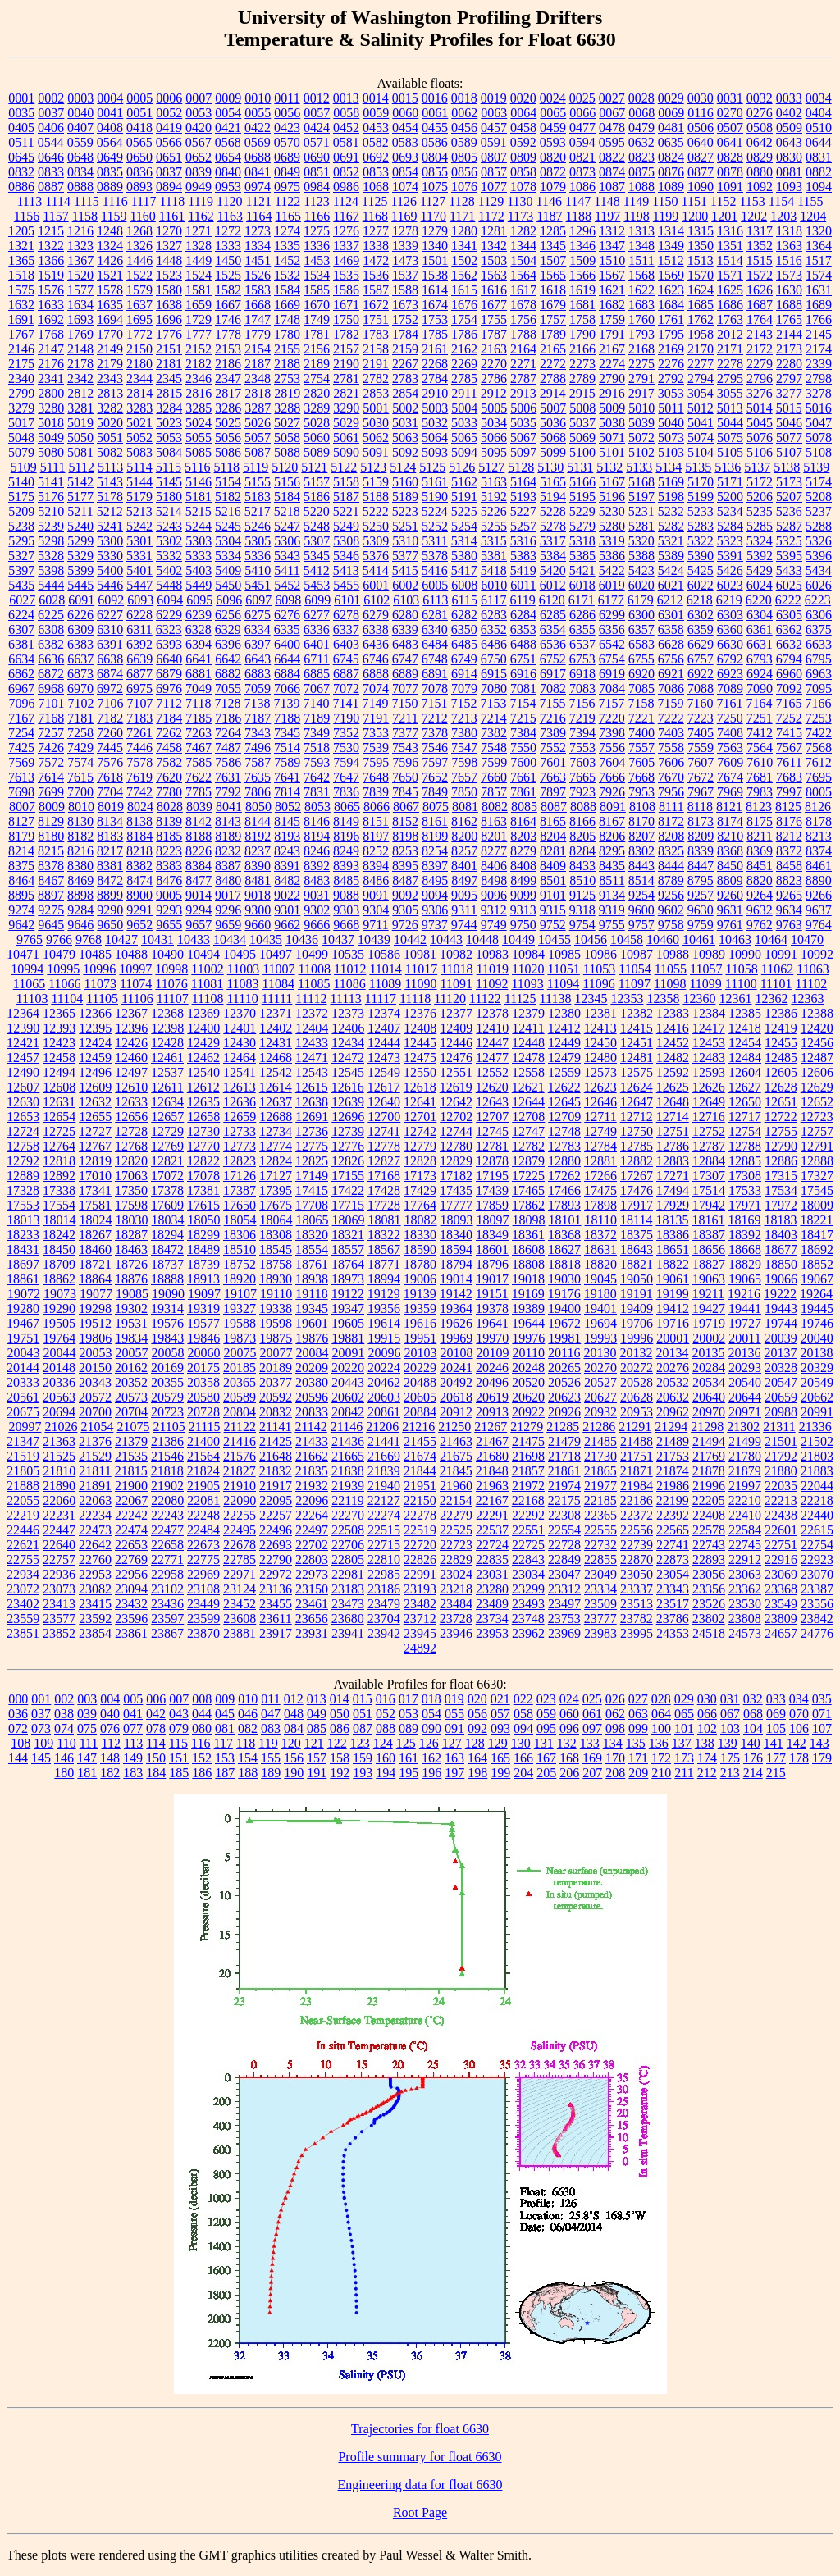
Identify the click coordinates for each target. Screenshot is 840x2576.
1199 (665, 216)
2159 (405, 349)
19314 (167, 1308)
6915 (494, 674)
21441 (384, 1441)
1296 (582, 231)
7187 (257, 718)
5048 (21, 438)
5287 (789, 526)
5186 (317, 497)
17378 (167, 1190)
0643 (789, 142)
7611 (788, 762)
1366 (51, 260)
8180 (51, 836)
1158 (85, 216)
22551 (528, 1530)
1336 (317, 246)
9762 (759, 925)
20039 (781, 1338)
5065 (464, 438)
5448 (169, 585)
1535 (346, 275)
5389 (671, 556)
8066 (376, 807)
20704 (131, 1412)
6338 (376, 629)
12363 (807, 998)
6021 (671, 585)
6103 (406, 600)
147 (87, 1758)
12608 (59, 1087)
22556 (636, 1530)
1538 (435, 275)
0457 (494, 127)
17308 (744, 1176)
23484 (456, 1604)
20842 (347, 1412)
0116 (700, 113)
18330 (420, 1235)
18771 (384, 1264)
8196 (346, 836)
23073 (59, 1589)
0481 (671, 127)
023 (546, 1699)
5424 (671, 570)
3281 (80, 408)
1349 (671, 246)
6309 (80, 629)
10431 (157, 939)
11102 (811, 984)
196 (431, 1773)
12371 (275, 1013)
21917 (275, 1486)
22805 (347, 1559)
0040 (80, 113)
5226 (494, 511)
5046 (789, 423)
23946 (456, 1633)
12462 (203, 1058)
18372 (600, 1235)
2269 (464, 364)
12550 (420, 1072)
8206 (612, 836)
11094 (563, 984)
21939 (347, 1486)
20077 (276, 1353)
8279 (523, 851)
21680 (492, 1456)
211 (683, 1773)
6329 (228, 629)
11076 (171, 984)
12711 (600, 1117)
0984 (317, 187)
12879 (528, 1161)
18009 (817, 1205)
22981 (347, 1574)
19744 (781, 1323)
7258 (80, 733)
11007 (278, 969)
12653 (23, 1117)
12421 (23, 1043)
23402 (23, 1604)
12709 (564, 1117)
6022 (700, 585)
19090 (168, 1294)
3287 (257, 408)
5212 (110, 511)
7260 (110, 733)
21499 (744, 1441)
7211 (405, 718)
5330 (110, 556)
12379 (528, 1013)
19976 (528, 1338)
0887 (51, 187)
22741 (672, 1545)
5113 (110, 467)
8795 (700, 880)
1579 (139, 290)
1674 (435, 305)
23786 (672, 1618)
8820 (759, 880)
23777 (600, 1618)
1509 (582, 260)
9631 (730, 910)
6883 (257, 674)
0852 (346, 172)
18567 (384, 1249)
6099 (317, 600)
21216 (418, 1427)
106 (799, 1728)
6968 (51, 688)
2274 (612, 364)
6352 (494, 629)
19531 (131, 1323)
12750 (636, 1131)
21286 (598, 1427)
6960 (789, 674)
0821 (582, 157)
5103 (671, 452)
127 (452, 1743)
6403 (346, 644)
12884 (708, 1161)
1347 (612, 246)
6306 (819, 615)
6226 (80, 615)
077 (133, 1728)
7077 (405, 688)
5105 (730, 452)
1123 (316, 201)
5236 (789, 511)
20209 (311, 1368)
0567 (198, 142)
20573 (131, 1397)
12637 (275, 1102)
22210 (744, 1500)
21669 (384, 1456)
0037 (51, 113)
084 (294, 1728)
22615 (817, 1530)
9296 (228, 910)
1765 (789, 319)
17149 (311, 1176)
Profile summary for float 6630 (419, 2457)
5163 (494, 482)
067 (730, 1714)
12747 (528, 1131)
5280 (612, 526)
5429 (759, 570)
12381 (600, 1013)
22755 (23, 1559)
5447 (139, 585)
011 (270, 1699)
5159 (376, 482)
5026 (257, 423)
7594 (346, 762)
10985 (564, 954)
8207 (641, 836)
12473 (384, 1058)
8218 (139, 851)
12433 (311, 1043)
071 (822, 1714)
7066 (287, 688)
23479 (384, 1604)
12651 (781, 1102)
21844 (420, 1471)
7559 (700, 748)
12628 (781, 1087)
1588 (405, 290)
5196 (612, 497)
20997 (24, 1427)
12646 (600, 1102)
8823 (789, 880)
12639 (347, 1102)
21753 (672, 1456)
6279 (376, 615)
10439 (374, 939)
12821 (167, 1161)
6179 (641, 600)
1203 (783, 216)
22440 (817, 1515)
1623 (671, 290)
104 (753, 1728)
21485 (600, 1441)
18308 (275, 1235)
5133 (639, 467)
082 (248, 1728)
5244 (198, 526)
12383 (672, 1013)
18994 (384, 1279)
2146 (21, 349)
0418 (139, 127)
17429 (420, 1190)
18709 (59, 1264)
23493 (528, 1604)
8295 (612, 851)
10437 (338, 939)
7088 (700, 688)
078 (156, 1728)
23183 (347, 1589)
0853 (376, 172)
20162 (131, 1368)
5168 (641, 482)
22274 (384, 1515)
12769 (167, 1146)
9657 (198, 925)
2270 (494, 364)
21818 (167, 1471)
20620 (528, 1397)
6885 (317, 674)
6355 (582, 629)
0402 (789, 113)
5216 (228, 511)
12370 (239, 1013)
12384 (708, 1013)
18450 (59, 1249)
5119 (255, 467)
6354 (553, 629)
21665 (347, 1456)
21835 (311, 1471)
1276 (346, 231)
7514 (287, 748)
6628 (671, 644)
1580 (169, 290)
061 (592, 1714)
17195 (492, 1176)
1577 (80, 290)
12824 (275, 1161)
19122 (347, 1294)
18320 (311, 1235)
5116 (197, 467)
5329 (80, 556)
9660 (257, 925)
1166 (317, 216)
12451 (636, 1043)
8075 (435, 807)
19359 (420, 1308)
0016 (435, 98)
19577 (203, 1323)
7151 (434, 703)
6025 (789, 585)
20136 (744, 1353)
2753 (287, 378)
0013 (346, 98)
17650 (239, 1205)
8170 (641, 821)
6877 (139, 674)
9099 (523, 895)
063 (638, 1714)
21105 (169, 1427)
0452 (346, 127)
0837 (169, 172)
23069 (781, 1574)
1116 (115, 201)
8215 (51, 851)
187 (225, 1773)
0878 (730, 172)
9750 (523, 925)
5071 (612, 438)
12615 (311, 1087)
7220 (612, 718)
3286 (228, 408)
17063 (131, 1176)
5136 (727, 467)
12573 (600, 1072)
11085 (314, 984)
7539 (376, 748)
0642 (759, 142)
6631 (759, 644)
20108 (457, 1353)
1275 (317, 231)
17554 (59, 1205)
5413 (346, 570)
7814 (287, 792)
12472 (347, 1058)
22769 (131, 1559)
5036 (553, 423)
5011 (670, 408)
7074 (376, 688)
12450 (600, 1043)
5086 (228, 452)
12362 (771, 998)
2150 (139, 349)
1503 (494, 260)
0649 (110, 157)
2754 (317, 378)
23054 (672, 1574)
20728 (203, 1412)
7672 (700, 777)
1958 (700, 334)
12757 (817, 1131)
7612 (819, 762)
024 (569, 1699)
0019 (494, 98)
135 (636, 1743)
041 (133, 1714)
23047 (564, 1574)
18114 (636, 1220)
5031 (405, 423)
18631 (600, 1249)
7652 (435, 777)
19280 (23, 1308)
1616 (494, 290)
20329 (817, 1368)
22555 (600, 1530)
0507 (730, 127)
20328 (781, 1368)
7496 (257, 748)
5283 (700, 526)
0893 (139, 187)
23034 (528, 1574)
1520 (80, 275)
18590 (420, 1249)
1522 (139, 275)
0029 (671, 98)
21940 (384, 1486)
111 (89, 1743)
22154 (456, 1500)
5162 (464, 482)
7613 (21, 777)
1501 (435, 260)
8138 (139, 821)
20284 (708, 1368)
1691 (21, 319)
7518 (317, 748)
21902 (167, 1486)
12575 (636, 1072)
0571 (317, 142)
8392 (317, 866)
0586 (435, 142)
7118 (198, 703)
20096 (384, 1353)
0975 (287, 187)
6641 (198, 659)
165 (500, 1758)
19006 (420, 1279)
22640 (59, 1545)
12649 (708, 1102)
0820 (553, 157)
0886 (21, 187)
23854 (95, 1633)
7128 (227, 703)
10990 (744, 954)
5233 (700, 511)
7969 (730, 792)
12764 (59, 1146)
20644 (744, 1397)
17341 (95, 1190)
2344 (139, 378)
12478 (528, 1058)
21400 (203, 1441)
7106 (111, 703)
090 (431, 1728)
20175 (203, 1368)
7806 (257, 792)
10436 (301, 939)
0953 (228, 187)
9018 (257, 895)
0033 (789, 98)
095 (546, 1728)
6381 (21, 644)
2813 (110, 393)
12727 (95, 1131)
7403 (671, 733)
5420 (553, 570)
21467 (492, 1441)
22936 (59, 1574)
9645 (51, 925)
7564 (759, 748)
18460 (95, 1249)
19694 (600, 1323)
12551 (456, 1072)
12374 (384, 1013)
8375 (21, 866)
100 (661, 1728)
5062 (376, 438)
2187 (257, 364)
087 (362, 1728)
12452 (672, 1043)
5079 (21, 452)
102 (707, 1728)
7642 (317, 777)
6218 (700, 600)
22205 (708, 1500)
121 (314, 1743)
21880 (781, 1471)
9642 (21, 925)
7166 (818, 703)
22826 (420, 1559)
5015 (789, 408)
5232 (671, 511)
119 (267, 1743)
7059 (257, 688)
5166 (582, 482)
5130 (550, 467)
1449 (198, 260)
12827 (384, 1161)
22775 (203, 1559)
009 (225, 1699)
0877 (700, 172)
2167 (612, 349)
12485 (781, 1058)
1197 (607, 216)
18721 (95, 1264)
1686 (730, 305)
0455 (435, 127)
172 (661, 1758)
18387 (708, 1235)
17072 (167, 1176)
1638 (169, 305)
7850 (464, 792)
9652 (139, 925)
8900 (139, 895)
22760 (95, 1559)
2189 (317, 364)
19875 (275, 1338)
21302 (743, 1427)
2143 (759, 334)
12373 (347, 1013)
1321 (21, 246)
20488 (420, 1382)
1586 (346, 290)
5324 (759, 541)
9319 (612, 910)
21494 (708, 1441)
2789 (582, 378)
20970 (708, 1412)
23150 (311, 1589)
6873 (80, 674)
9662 (287, 925)
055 (454, 1714)
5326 (819, 541)
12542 (275, 1072)
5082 (110, 452)
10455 (554, 939)
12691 (311, 1117)
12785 (636, 1146)
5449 (198, 585)
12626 (708, 1087)
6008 (464, 585)
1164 (259, 216)
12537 (167, 1072)
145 (41, 1758)
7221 (641, 718)
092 (477, 1728)
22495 (239, 1530)
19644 (528, 1323)
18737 (167, 1264)
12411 (528, 1028)
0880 (759, 172)
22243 (167, 1515)
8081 (465, 807)
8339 (700, 851)
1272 (228, 231)
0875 (641, 172)
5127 (491, 467)
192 (339, 1773)
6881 (198, 674)
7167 (21, 718)
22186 (636, 1500)
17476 (636, 1190)
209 (638, 1773)
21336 (815, 1427)
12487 (817, 1058)
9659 (228, 925)
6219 (729, 600)
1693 (80, 319)
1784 (405, 334)
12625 (672, 1087)
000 (18, 1699)
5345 (317, 556)
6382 (51, 644)
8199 (435, 836)
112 (110, 1743)
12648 (672, 1102)
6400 (287, 644)
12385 (744, 1013)
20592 (275, 1397)
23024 (456, 1574)
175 (730, 1758)
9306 (435, 910)
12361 (735, 998)
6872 (51, 674)
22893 (708, 1559)
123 (360, 1743)
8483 (317, 880)
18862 (59, 1279)
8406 (494, 866)
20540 (744, 1382)
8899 (110, 895)
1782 (346, 334)
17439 (492, 1190)
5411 (286, 570)
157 (316, 1758)
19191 (636, 1294)
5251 (405, 526)
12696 (347, 1117)
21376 (95, 1441)
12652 (817, 1102)
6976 (169, 688)
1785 (435, 334)
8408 (523, 866)
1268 (139, 231)
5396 (819, 556)
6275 (257, 615)
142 (796, 1743)
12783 (564, 1146)
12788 (744, 1146)
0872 (553, 172)
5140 (21, 482)
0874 (612, 172)
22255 (239, 1515)
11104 (67, 998)
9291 (139, 910)
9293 (169, 910)
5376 (376, 556)
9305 (405, 910)
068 (753, 1714)
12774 (275, 1146)
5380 (464, 556)
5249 (346, 526)
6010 (494, 585)
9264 (759, 895)
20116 (564, 1353)
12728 (131, 1131)
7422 (819, 733)
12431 (275, 1043)
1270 (169, 231)
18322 (384, 1235)
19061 (672, 1279)
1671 (346, 305)
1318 (789, 231)
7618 (110, 777)
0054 (228, 113)
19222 (780, 1294)
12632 (95, 1102)
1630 (789, 290)
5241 (110, 526)
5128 (521, 467)
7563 (730, 748)
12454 (744, 1043)
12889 (23, 1176)
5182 (228, 497)
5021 (139, 423)
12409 (456, 1028)
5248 (317, 526)
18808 (528, 1264)
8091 (613, 807)
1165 (287, 216)
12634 (167, 1102)
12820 (131, 1161)
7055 (228, 688)
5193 (523, 497)
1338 (376, 246)
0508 (759, 127)
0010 (257, 98)
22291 (492, 1515)
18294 (167, 1235)
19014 (456, 1279)
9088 (346, 895)
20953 (636, 1412)
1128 (461, 201)
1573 (789, 275)
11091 (456, 984)
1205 (21, 231)
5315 (494, 541)
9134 (612, 895)
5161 (435, 482)
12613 (239, 1087)
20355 (167, 1382)
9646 (80, 925)
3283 (139, 408)
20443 (347, 1382)
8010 (81, 807)
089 (408, 1728)
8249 (346, 851)
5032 (435, 423)
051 (362, 1714)
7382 (494, 733)
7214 (494, 718)
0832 (21, 172)
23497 (564, 1604)
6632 (789, 644)
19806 (95, 1338)
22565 (672, 1530)
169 (592, 1758)
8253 (405, 851)
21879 (744, 1471)
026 (615, 1699)
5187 (346, 497)
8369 (759, 851)
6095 (199, 600)
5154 (228, 482)
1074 (405, 187)
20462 (384, 1382)
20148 (59, 1368)
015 (362, 1699)
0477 (582, 127)
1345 (553, 246)
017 (408, 1699)
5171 (730, 482)
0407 (80, 127)
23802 (708, 1618)
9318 (582, 910)
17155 (347, 1176)
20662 (817, 1397)
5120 (285, 467)
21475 (528, 1441)
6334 (257, 629)
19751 (23, 1338)
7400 (641, 733)
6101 (347, 600)
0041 (110, 113)
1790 (582, 334)
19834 (131, 1338)
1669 (287, 305)
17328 (23, 1190)
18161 (708, 1220)
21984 (636, 1486)
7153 (493, 703)
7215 (523, 718)
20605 (420, 1397)
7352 (346, 733)
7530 (346, 748)
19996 (636, 1338)
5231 (641, 511)
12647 (636, 1102)
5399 (80, 570)
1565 (553, 275)
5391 (730, 556)
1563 (494, 275)
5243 (169, 526)
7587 (257, 762)
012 (294, 1699)
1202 (754, 216)
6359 (700, 629)
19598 (275, 1323)
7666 (612, 777)
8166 (582, 821)
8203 (523, 836)
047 (271, 1714)
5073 (671, 438)
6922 (700, 674)
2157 (346, 349)
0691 (346, 157)
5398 (51, 570)
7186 (228, 718)
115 (178, 1743)
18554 (311, 1249)
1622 (641, 290)
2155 (287, 349)
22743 (708, 1545)
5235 (759, 511)
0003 (80, 98)
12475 (420, 1058)
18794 (456, 1264)
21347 (23, 1441)
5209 (21, 511)
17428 (384, 1190)
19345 (311, 1308)
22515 (384, 1530)
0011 (286, 98)
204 (523, 1773)
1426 (110, 260)
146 (64, 1758)
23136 (275, 1589)
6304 (759, 615)
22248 (203, 1515)
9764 (819, 925)
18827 (708, 1264)
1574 (819, 275)
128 (475, 1743)
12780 (456, 1146)
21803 (817, 1456)
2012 (730, 334)
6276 (287, 615)
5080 (51, 452)
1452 (287, 260)
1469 (346, 260)
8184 (139, 836)
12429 (203, 1043)
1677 (494, 305)
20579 (167, 1397)
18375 (636, 1235)
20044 (59, 1353)
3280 (51, 408)
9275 (51, 910)
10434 (229, 939)
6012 (553, 585)
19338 (275, 1308)
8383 (169, 866)
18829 (744, 1264)
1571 (730, 275)
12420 (817, 1028)
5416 (435, 570)
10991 (781, 954)
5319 (612, 541)
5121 (314, 467)
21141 (275, 1427)
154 (248, 1758)
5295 (21, 541)
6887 (346, 674)
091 (454, 1728)
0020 (523, 98)
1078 (523, 187)
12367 (131, 1013)
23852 (59, 1633)
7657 (464, 777)
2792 (671, 378)
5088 (287, 452)
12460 (131, 1058)
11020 (528, 969)
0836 (139, 172)
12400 (203, 1028)
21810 (59, 1471)
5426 (730, 570)
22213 (781, 1500)
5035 (523, 423)
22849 (564, 1559)
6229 (169, 615)
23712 (420, 1618)
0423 (287, 127)
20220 (347, 1368)
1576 (51, 290)
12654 (59, 1117)
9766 (59, 939)
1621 (612, 290)
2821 (346, 393)
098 (615, 1728)
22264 (311, 1515)
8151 (376, 821)
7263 (198, 733)
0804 (435, 157)
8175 (759, 821)
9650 (110, 925)
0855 (435, 172)
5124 (403, 467)
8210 (730, 836)
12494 (59, 1072)
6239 (198, 615)
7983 (759, 792)
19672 (564, 1323)
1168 (375, 216)
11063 (813, 969)
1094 (819, 187)
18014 (59, 1220)
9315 (553, 910)
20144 (23, 1368)
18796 (492, 1264)
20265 (564, 1368)
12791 (817, 1146)
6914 (464, 674)
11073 (100, 984)
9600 (641, 910)
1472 (376, 260)
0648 (80, 157)
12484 (744, 1058)
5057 (257, 438)
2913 (523, 393)
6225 (51, 615)
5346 (346, 556)
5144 (139, 482)
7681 (759, 777)
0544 (51, 142)
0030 (700, 98)
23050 (636, 1574)
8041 (229, 807)
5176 (51, 497)
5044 (730, 423)
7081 (523, 688)
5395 (789, 556)
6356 (612, 629)
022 (523, 1699)
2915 (582, 393)
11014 (385, 969)
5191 (464, 497)
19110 (276, 1294)
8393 (346, 866)
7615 (80, 777)
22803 (311, 1559)
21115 (205, 1427)
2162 (464, 349)
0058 (346, 113)
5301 (139, 541)
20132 (635, 1353)
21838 (347, 1471)
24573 (744, 1633)
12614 (275, 1087)
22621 (23, 1545)
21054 (96, 1427)
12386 (781, 1013)
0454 (405, 127)
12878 (492, 1161)
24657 (781, 1633)
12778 (384, 1146)
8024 (140, 807)
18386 (672, 1235)
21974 (564, 1486)
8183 (110, 836)
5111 (53, 467)
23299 (528, 1589)
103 (730, 1728)
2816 (198, 393)
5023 (169, 423)
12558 (528, 1072)
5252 (435, 526)
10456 (590, 939)
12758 (23, 1146)
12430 (239, 1043)
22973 (311, 1574)
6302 (700, 615)
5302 (169, 541)
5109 (24, 467)
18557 (347, 1249)
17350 (131, 1190)
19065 (744, 1279)
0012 (317, 98)
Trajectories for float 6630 (420, 2429)
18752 (239, 1264)
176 (753, 1758)
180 (64, 1773)
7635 (257, 777)
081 (225, 1728)
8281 (553, 851)
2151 (169, 349)
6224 (21, 615)
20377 (275, 1382)
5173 (789, 482)
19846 (203, 1338)
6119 (522, 600)
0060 (405, 113)
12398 (167, 1028)
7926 (612, 792)
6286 (582, 615)
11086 (349, 984)
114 (155, 1743)
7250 (730, 718)
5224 (435, 511)
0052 (169, 113)
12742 (420, 1131)
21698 (528, 1456)
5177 (80, 497)
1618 (553, 290)
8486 (376, 880)
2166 (582, 349)
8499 (523, 880)
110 (66, 1743)
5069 (582, 438)
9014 (198, 895)
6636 (51, 659)
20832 (275, 1412)
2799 (21, 393)
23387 (817, 1589)
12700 (384, 1117)
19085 (132, 1294)
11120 (450, 998)
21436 (347, 1441)
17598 (131, 1205)
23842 (817, 1618)
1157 (55, 216)
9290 (110, 910)
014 (339, 1699)
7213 (464, 718)
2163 (494, 349)
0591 (494, 142)
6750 (494, 659)
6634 (21, 659)
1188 (578, 216)
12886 (781, 1161)
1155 (810, 201)
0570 (287, 142)
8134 (110, 821)
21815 (131, 1471)
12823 (239, 1161)
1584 (287, 290)
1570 (700, 275)
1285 (553, 231)
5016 (819, 408)
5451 (257, 585)
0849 (287, 172)
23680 (347, 1618)
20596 (311, 1397)
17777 (456, 1205)
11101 (776, 984)
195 (408, 1773)
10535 (347, 954)
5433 (789, 570)
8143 (228, 821)
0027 (612, 98)
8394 (376, 866)
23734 (492, 1618)
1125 (374, 201)
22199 (672, 1500)
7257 (51, 733)
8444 (671, 866)
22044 (817, 1486)
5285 (759, 526)
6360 (730, 629)
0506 (700, 127)
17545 (817, 1190)
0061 (435, 113)
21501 (781, 1441)
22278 (420, 1515)
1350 (700, 246)
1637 (139, 305)
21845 (456, 1471)
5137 (757, 467)
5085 (198, 452)
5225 (464, 511)
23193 (420, 1589)
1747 (257, 319)
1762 (700, 319)
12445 (420, 1043)
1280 (464, 231)
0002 (51, 98)
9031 (317, 895)
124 (383, 1743)
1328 (198, 246)
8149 (346, 821)
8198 (405, 836)
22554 (564, 1530)
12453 (708, 1043)
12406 (347, 1028)
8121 (729, 807)
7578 (139, 762)
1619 (582, 290)
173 (684, 1758)
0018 (464, 98)
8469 (80, 880)
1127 (432, 201)
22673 (203, 1545)
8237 (257, 851)
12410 (492, 1028)
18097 (493, 1220)
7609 (730, 762)
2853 (376, 393)
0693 (405, 157)
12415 (636, 1028)
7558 (671, 748)
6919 (612, 674)
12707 (492, 1117)
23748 (528, 1618)
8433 (582, 866)
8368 (730, 851)
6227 (110, 615)
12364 (23, 1013)
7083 (582, 688)
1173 (520, 216)
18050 (204, 1220)
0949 (198, 187)
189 (271, 1773)
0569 (257, 142)
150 (156, 1758)
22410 (744, 1515)
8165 (553, 821)
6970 (80, 688)
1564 (523, 275)
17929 (672, 1205)
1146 (549, 201)
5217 (257, 511)
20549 (817, 1382)
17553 (23, 1205)
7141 (345, 703)
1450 (228, 260)
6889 (405, 674)
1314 (671, 231)
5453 (317, 585)
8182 (80, 836)
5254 (464, 526)
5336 (257, 556)
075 (87, 1728)
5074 (700, 438)
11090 (420, 984)
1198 (636, 216)
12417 (708, 1028)
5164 (523, 482)
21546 (167, 1456)
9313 (523, 910)
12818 (59, 1161)
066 (707, 1714)
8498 (494, 880)
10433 (193, 939)
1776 (169, 334)
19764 (59, 1338)
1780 (287, 334)
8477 (198, 880)
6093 (140, 600)
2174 (819, 349)
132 (567, 1743)
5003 (435, 408)
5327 (21, 556)
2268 (435, 364)
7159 (670, 703)
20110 (529, 1353)
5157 (317, 482)
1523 (169, 275)
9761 (730, 925)
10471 (23, 954)
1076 (464, 187)
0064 (523, 113)
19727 (744, 1323)
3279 (21, 408)
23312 (564, 1589)
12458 (59, 1058)
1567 (612, 275)
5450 (228, 585)
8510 (582, 880)
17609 (167, 1205)
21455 (420, 1441)
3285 (198, 408)
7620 (169, 777)
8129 (51, 821)
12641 (420, 1102)
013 (316, 1699)
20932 (600, 1412)
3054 (700, 393)
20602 (347, 1397)
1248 (110, 231)
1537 (405, 275)
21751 (636, 1456)
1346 (582, 246)
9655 (169, 925)
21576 (239, 1456)
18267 (95, 1235)
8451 (759, 866)
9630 (700, 910)
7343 (257, 733)
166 (523, 1758)
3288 (287, 408)
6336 (317, 629)
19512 (95, 1323)
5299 (80, 541)
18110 (601, 1220)
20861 (384, 1412)
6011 (523, 585)
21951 (420, 1486)
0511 (21, 142)
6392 (139, 644)
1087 (612, 187)
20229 (420, 1368)
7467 (198, 748)
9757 (641, 925)
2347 (228, 378)
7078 (435, 688)
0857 (494, 172)
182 (110, 1773)
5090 (346, 452)
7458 (169, 748)
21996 (708, 1486)
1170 (433, 216)
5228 (553, 511)
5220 (317, 511)
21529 (95, 1456)
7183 (139, 718)
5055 (198, 438)
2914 (553, 393)
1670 (317, 305)
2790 (612, 378)
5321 (671, 541)
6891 (435, 674)
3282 (110, 408)
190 (294, 1773)
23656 (311, 1618)
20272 (636, 1368)
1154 (781, 201)
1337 (346, 246)
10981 (420, 954)
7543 (405, 748)
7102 (81, 703)
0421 (228, 127)
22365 (600, 1515)
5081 (80, 452)
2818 (257, 393)
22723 (456, 1545)
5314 (464, 541)
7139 (286, 703)
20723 (167, 1412)
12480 (600, 1058)
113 (133, 1743)
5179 (139, 497)
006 (156, 1699)
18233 (23, 1235)
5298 (51, 541)
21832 (275, 1471)
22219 (23, 1515)
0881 (789, 172)
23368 (781, 1589)
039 (87, 1714)
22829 (456, 1559)
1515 (759, 260)
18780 (420, 1264)
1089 (671, 187)
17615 (203, 1205)
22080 (167, 1500)
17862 (528, 1205)
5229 (582, 511)
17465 (528, 1190)
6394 (198, 644)
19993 (600, 1338)
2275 (641, 364)
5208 (819, 497)
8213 (819, 836)
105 (776, 1728)
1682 (612, 305)
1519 (51, 275)
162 (431, 1758)
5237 (819, 511)
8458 (789, 866)
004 (110, 1699)
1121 (258, 201)
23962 (528, 1633)
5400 (110, 570)
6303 (730, 615)
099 (638, 1728)
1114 (58, 201)
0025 (582, 98)
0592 (523, 142)
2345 (169, 378)
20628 (636, 1397)
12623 (600, 1087)
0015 (405, 98)
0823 (641, 157)
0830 (789, 157)
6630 (730, 644)
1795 (671, 334)
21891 (95, 1486)
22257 (275, 1515)
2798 (819, 378)
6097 (258, 600)
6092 (111, 600)
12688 (275, 1117)
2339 (819, 364)
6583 (641, 644)
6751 (523, 659)
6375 (819, 629)
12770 (203, 1146)
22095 (275, 1500)
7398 (612, 733)
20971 (744, 1412)
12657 (167, 1117)
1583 (257, 290)
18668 (744, 1249)
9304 (376, 910)
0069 (671, 113)
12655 (95, 1117)
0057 (317, 113)
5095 (494, 452)
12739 (347, 1131)
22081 (203, 1500)
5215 (198, 511)
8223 (169, 851)
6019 (612, 585)
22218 (817, 1500)
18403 (781, 1235)
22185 (600, 1500)
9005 (169, 895)
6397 (257, 644)
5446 (110, 585)
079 (179, 1728)
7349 (317, 733)
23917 (275, 1633)
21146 (347, 1427)
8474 (139, 880)
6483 (405, 644)
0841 (257, 172)
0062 (464, 113)
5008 (582, 408)
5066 (494, 438)
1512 (671, 260)
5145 (169, 482)
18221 (816, 1220)
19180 (600, 1294)
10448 (482, 939)
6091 (81, 600)
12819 (95, 1161)
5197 (641, 497)
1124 (345, 201)
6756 (671, 659)
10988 (672, 954)
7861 (523, 792)
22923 (817, 1559)
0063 (494, 113)
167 (546, 1758)
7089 (730, 688)
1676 (464, 305)
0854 (405, 172)
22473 (95, 1530)
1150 (665, 201)
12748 (564, 1131)
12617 (384, 1087)
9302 (317, 910)
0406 (51, 127)
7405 (700, 733)
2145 (819, 334)
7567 (789, 748)
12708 (528, 1117)
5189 (405, 497)
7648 (376, 777)
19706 (636, 1323)
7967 (700, 792)
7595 (376, 762)
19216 (744, 1294)
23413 (59, 1604)
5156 (287, 482)
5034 (494, 423)
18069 (348, 1220)
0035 (21, 113)
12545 (347, 1072)
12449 (564, 1043)
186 (202, 1773)
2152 (198, 349)
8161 (435, 821)
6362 (789, 629)
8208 (671, 836)
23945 (420, 1633)
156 (294, 1758)
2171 (730, 349)
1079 (553, 187)
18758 (275, 1264)
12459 (95, 1058)
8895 (21, 895)
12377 (456, 1013)
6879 (169, 674)
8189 (228, 836)
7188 (287, 718)
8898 (80, 895)
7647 (346, 777)
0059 (376, 113)
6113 (435, 600)
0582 (376, 142)
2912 (494, 393)
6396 (228, 644)
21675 (456, 1456)
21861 (564, 1471)
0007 (198, 98)
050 (339, 1714)
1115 (86, 201)
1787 (494, 334)
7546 (435, 748)
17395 (275, 1190)
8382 (139, 866)
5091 (376, 452)
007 (179, 1699)
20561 (23, 1397)
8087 (554, 807)
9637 (819, 910)
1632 (21, 305)
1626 (759, 290)
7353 (376, 733)
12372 (311, 1013)
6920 (641, 674)
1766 (819, 319)
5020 (110, 423)
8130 (80, 821)
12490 (23, 1072)
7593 (317, 762)
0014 (376, 98)
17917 (636, 1205)
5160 (405, 482)
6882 (228, 674)
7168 (51, 718)
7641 (287, 777)
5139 (816, 467)
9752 (553, 925)
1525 (228, 275)
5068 (553, 438)
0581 (346, 142)
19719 (708, 1323)
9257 (700, 895)
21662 (311, 1456)
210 (661, 1773)
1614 (435, 290)
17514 (708, 1190)
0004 (110, 98)
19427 (708, 1308)
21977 (600, 1486)
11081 (207, 984)
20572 (95, 1397)
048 (294, 1714)
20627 (600, 1397)
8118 (700, 807)
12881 (600, 1161)
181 (87, 1773)
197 (454, 1773)
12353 (626, 998)
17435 (456, 1190)
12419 (781, 1028)
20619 (492, 1397)
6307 (21, 629)
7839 (376, 792)
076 (110, 1728)
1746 (228, 319)
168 (569, 1758)
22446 (23, 1530)
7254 (21, 733)
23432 (131, 1604)
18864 (95, 1279)
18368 (564, 1235)
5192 (494, 497)
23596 (131, 1618)
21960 (456, 1486)
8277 (494, 851)
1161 (172, 216)
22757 (59, 1559)
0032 (759, 98)
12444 (384, 1043)
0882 (819, 172)
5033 (464, 423)
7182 (110, 718)
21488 (636, 1441)
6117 (493, 600)
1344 (523, 246)
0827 (700, 157)
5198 (671, 497)
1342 (494, 246)
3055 (730, 393)
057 (500, 1714)
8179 (21, 836)
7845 (405, 792)
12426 (131, 1043)
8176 (789, 821)
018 (431, 1699)
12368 (167, 1013)
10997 (135, 969)
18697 (23, 1264)
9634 (789, 910)
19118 (311, 1294)
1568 (641, 275)
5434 (819, 570)
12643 (492, 1102)
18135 (671, 1220)
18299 (203, 1235)
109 (43, 1743)
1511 (641, 260)
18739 (203, 1264)
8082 (495, 807)
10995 (63, 969)
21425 (275, 1441)
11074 (136, 984)
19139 (420, 1294)
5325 (789, 541)
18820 (600, 1264)
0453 (376, 127)
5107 (789, 452)
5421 (582, 570)
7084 (612, 688)
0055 (257, 113)
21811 (95, 1471)
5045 (759, 423)
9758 (671, 925)
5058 (287, 438)
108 (20, 1743)
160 (385, 1758)
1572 (759, 275)
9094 (435, 895)
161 (408, 1758)
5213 (139, 511)
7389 (553, 733)
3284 (169, 408)
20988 (781, 1412)
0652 (198, 157)
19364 (456, 1308)
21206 (382, 1427)
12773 (239, 1146)
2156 (317, 349)
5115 (168, 467)
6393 (169, 644)
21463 (456, 1441)
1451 (257, 260)
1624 (700, 290)
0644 (819, 142)
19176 (564, 1294)
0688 (257, 157)
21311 (779, 1427)
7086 (671, 688)
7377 (405, 733)
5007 (553, 408)
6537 (582, 644)
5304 (228, 541)
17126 (239, 1176)
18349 (492, 1235)
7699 (51, 792)
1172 (491, 216)
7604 (612, 762)
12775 (311, 1146)
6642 (228, 659)
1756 (523, 319)
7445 (110, 748)
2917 (641, 393)
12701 (420, 1117)
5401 (139, 570)
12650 (744, 1102)
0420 (198, 127)
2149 (110, 349)
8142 (198, 821)
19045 (600, 1279)
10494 (203, 954)
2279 (759, 364)
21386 (167, 1441)
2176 (51, 364)
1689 (819, 305)
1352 (759, 246)
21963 (492, 1486)
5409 (228, 570)
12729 (167, 1131)
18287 (131, 1235)
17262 (564, 1176)
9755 (612, 925)
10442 (410, 939)
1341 (464, 246)
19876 (311, 1338)
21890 (59, 1486)
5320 (641, 541)
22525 (456, 1530)
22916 (781, 1559)
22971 (239, 1574)
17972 (781, 1205)
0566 (169, 142)
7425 (21, 748)
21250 (454, 1427)
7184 (169, 718)
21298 (707, 1427)
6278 (346, 615)
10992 (817, 954)
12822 (203, 1161)
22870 (636, 1559)
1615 (464, 290)
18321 (347, 1235)
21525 (59, 1456)
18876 (131, 1279)
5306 (287, 541)
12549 (384, 1072)
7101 (52, 703)
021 (500, 1699)
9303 (346, 910)
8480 (228, 880)
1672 (376, 305)
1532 (287, 275)
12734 (275, 1131)
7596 (405, 762)
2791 (641, 378)
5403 (198, 570)
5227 (523, 511)
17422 (347, 1190)
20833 (311, 1412)
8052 (288, 807)
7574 (80, 762)
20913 (492, 1412)
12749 (600, 1131)
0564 (110, 142)
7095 (819, 688)
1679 (553, 305)
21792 (781, 1456)
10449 (518, 939)
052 (385, 1714)
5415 (405, 570)
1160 (142, 216)
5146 (198, 482)
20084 (312, 1353)
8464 (21, 880)
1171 (462, 216)
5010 (641, 408)
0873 (582, 172)
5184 (287, 497)
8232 (228, 851)
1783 (376, 334)
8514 (641, 880)
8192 (257, 836)
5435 (21, 585)
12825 (311, 1161)
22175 (564, 1500)
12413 (600, 1028)
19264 (816, 1294)
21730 (600, 1456)
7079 (464, 688)
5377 (405, 556)
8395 (405, 866)
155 (271, 1758)
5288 (819, 526)
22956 (131, 1574)
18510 (239, 1249)
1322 (51, 246)
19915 (384, 1338)
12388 (817, 1013)
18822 (672, 1264)
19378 (492, 1308)
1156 (26, 216)
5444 (51, 585)
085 (316, 1728)
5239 (51, 526)
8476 (169, 880)
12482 (672, 1058)
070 (799, 1714)
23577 (59, 1618)
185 (179, 1773)
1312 (612, 231)
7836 (346, 792)
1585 (317, 290)
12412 (564, 1028)
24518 (708, 1633)
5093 (435, 452)
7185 (198, 718)
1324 (110, 246)
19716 (672, 1323)
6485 (464, 644)
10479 (59, 954)
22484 (203, 1530)
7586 (228, 762)
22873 (672, 1559)
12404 (311, 1028)
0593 (553, 142)
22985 (384, 1574)
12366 (95, 1013)
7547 (464, 748)
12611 (167, 1087)
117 (223, 1743)
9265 (789, 895)
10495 (239, 954)
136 (659, 1743)
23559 (23, 1618)
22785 (239, 1559)
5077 (789, 438)
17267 (636, 1176)
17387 (239, 1190)
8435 (612, 866)
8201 (494, 836)
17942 (708, 1205)
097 (592, 1728)
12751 (672, 1131)
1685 (700, 305)
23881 (239, 1633)
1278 (405, 231)
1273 (257, 231)
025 (592, 1699)
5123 (373, 467)
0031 (730, 98)
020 (477, 1699)
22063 (95, 1500)
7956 (671, 792)
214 (753, 1773)
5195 (582, 497)
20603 (384, 1397)
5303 (198, 541)
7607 (700, 762)
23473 (347, 1604)
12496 (95, 1072)
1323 (80, 246)
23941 (347, 1633)
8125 (788, 807)
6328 (198, 629)
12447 (492, 1043)
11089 (385, 984)
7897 (553, 792)
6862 (21, 674)
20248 (528, 1368)
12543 (311, 1072)
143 (819, 1743)
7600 (523, 762)
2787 (523, 378)
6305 (789, 615)
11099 (705, 984)
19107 (240, 1294)
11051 (563, 969)
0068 (641, 113)
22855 (600, 1559)
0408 (110, 127)
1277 (376, 231)
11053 (599, 969)
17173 (420, 1176)
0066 (582, 113)
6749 (464, 659)
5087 (257, 452)
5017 (21, 423)
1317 (759, 231)
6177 (611, 600)
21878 (708, 1471)
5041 (700, 423)
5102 (641, 452)
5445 (80, 585)
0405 (21, 127)
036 (18, 1714)
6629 (700, 644)
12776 (347, 1146)
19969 (456, 1338)
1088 (641, 187)
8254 (435, 851)
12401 (239, 1028)
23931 (311, 1633)
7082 (553, 688)
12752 (708, 1131)
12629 (817, 1087)
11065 (29, 984)
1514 (730, 260)
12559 (564, 1072)
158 (339, 1758)
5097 (523, 452)
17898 (600, 1205)
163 (454, 1758)
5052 (139, 438)
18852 (817, 1264)
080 (202, 1728)
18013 (23, 1220)
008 (202, 1699)
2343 (110, 378)
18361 (528, 1235)
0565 (139, 142)
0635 (671, 142)
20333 (23, 1382)
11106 (137, 998)
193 (362, 1773)
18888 (167, 1279)
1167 (345, 216)
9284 (80, 910)
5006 (523, 408)
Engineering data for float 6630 (420, 2485)
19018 (528, 1279)
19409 (636, 1308)
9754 (582, 925)
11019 (493, 969)
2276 (671, 364)
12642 (456, 1102)
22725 (528, 1545)
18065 (312, 1220)
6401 (317, 644)
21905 (203, 1486)
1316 (730, 231)
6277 (317, 615)
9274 (21, 910)
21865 (600, 1471)
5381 (494, 556)
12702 (456, 1117)
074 (64, 1728)
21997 (744, 1486)
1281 (494, 231)
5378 (435, 556)
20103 (420, 1353)
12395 (95, 1028)
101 (684, 1728)
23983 (600, 1633)
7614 (51, 777)
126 (429, 1743)
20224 (384, 1368)
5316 (523, 541)
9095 (464, 895)
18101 (565, 1220)
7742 (139, 792)
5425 (700, 570)
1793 (641, 334)
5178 (110, 497)
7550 (523, 748)
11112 (310, 998)
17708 (311, 1205)
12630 (23, 1102)
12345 (590, 998)
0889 (110, 187)
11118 (415, 998)
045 (225, 1714)
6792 (730, 659)
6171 (581, 600)
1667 (228, 305)
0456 (464, 127)
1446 (139, 260)
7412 (759, 733)
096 (569, 1728)
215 (776, 1773)
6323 (169, 629)
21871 (636, 1471)
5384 (553, 556)
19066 (781, 1279)
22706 (347, 1545)
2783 (405, 378)
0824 (671, 157)
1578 (110, 290)
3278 (819, 393)
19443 (781, 1308)
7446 (139, 748)
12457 (23, 1058)
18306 (239, 1235)
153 (225, 1758)
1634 (80, 305)
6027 (22, 600)
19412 (672, 1308)
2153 (228, 349)
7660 (494, 777)
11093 (527, 984)
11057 (706, 969)
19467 (23, 1323)
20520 (528, 1382)
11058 (741, 969)
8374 (819, 851)
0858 (523, 172)
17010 (95, 1176)
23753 (564, 1618)
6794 (789, 659)
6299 (612, 615)
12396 (131, 1028)
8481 (257, 880)
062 (615, 1714)
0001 (21, 98)
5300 (110, 541)
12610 (131, 1087)
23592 (95, 1618)
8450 (730, 866)
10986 (600, 954)
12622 (564, 1087)
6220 (759, 600)
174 (707, 1758)
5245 (228, 526)
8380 (80, 866)
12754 (744, 1131)
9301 (287, 910)
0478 (612, 127)
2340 (21, 378)
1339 (405, 246)
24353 (672, 1633)
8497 (464, 880)
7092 (789, 688)
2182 (198, 364)
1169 (404, 216)
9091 (376, 895)
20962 (672, 1412)
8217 (110, 851)
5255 (494, 526)
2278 (730, 364)
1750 (346, 319)
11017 (421, 969)
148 (110, 1758)
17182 (456, 1176)
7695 (819, 777)
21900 (131, 1486)
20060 (204, 1353)
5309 (376, 541)
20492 (456, 1382)
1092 (759, 187)
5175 (21, 497)
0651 (169, 157)
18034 (168, 1220)
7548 (494, 748)
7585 (198, 762)
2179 (110, 364)
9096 (494, 895)
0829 (759, 157)
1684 (671, 305)
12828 (420, 1161)
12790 (781, 1146)
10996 (99, 969)
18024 (96, 1220)
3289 (317, 408)
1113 (29, 201)
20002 (708, 1338)
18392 (744, 1235)
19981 (564, 1338)
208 (615, 1773)
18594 (456, 1249)
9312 (494, 910)
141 (773, 1743)
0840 (228, 172)
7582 (169, 762)
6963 (819, 674)
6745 (346, 659)
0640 (700, 142)
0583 (405, 142)
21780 (744, 1456)
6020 (641, 585)
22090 (239, 1500)
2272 (553, 364)
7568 (819, 748)
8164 (523, 821)
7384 (523, 733)
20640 (708, 1397)
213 (730, 1773)
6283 (494, 615)
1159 (113, 216)
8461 (819, 866)
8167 (612, 821)
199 (500, 1773)
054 (431, 1714)
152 (202, 1758)
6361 (759, 629)
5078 (819, 438)
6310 (110, 629)
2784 (435, 378)
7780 (169, 792)
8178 (819, 821)
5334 (228, 556)
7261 (139, 733)
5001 (376, 408)
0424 (317, 127)
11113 (346, 998)
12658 (203, 1117)
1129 (491, 201)
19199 (672, 1294)
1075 (435, 187)
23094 (131, 1589)
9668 (346, 925)
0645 (21, 157)
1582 (228, 290)
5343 (287, 556)
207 (592, 1773)
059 (546, 1714)
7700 (80, 792)
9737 (435, 925)
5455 (346, 585)
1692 (51, 319)
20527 (600, 1382)
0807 (494, 157)
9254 (641, 895)
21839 (384, 1471)
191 (316, 1773)
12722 (781, 1117)
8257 (464, 851)
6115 (464, 600)
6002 (405, 585)
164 (477, 1758)
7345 (287, 733)
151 (179, 1758)
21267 (490, 1427)
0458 (523, 127)
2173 (789, 349)
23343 (672, 1589)
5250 (376, 526)
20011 (744, 1338)
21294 (671, 1427)
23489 (492, 1604)
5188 (376, 497)
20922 (528, 1412)
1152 (723, 201)
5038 (612, 423)
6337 (346, 629)
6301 (671, 615)
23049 (600, 1574)
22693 (275, 1545)
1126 (404, 201)
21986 (672, 1486)
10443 (446, 939)
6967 (21, 688)
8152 (405, 821)
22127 (384, 1500)
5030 (376, 423)
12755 (781, 1131)
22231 (59, 1515)
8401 (464, 866)
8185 (169, 836)
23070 (817, 1574)
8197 (376, 836)
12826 (347, 1161)
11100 (741, 984)
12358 (662, 998)
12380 (564, 1013)
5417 (464, 570)
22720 (420, 1545)
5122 (344, 467)
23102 (167, 1589)
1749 (317, 319)
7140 (316, 703)
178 (799, 1758)
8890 (819, 880)
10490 (167, 954)
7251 (759, 718)
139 (727, 1743)
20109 (493, 1353)
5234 (730, 511)
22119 (347, 1500)
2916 (612, 393)
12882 (636, 1161)
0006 (169, 98)
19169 (528, 1294)
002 (64, 1699)
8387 (228, 866)
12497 (131, 1072)
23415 (95, 1604)
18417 (817, 1235)
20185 (239, 1368)
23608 (239, 1618)
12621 (528, 1087)
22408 (708, 1515)
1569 (671, 275)
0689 (287, 157)
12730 (203, 1131)
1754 (464, 319)
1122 (287, 201)
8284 (582, 851)
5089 (317, 452)
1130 (519, 201)
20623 (564, 1397)
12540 (203, 1072)
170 (615, 1758)
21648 (275, 1456)
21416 (239, 1441)
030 (707, 1699)
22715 (384, 1545)
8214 (21, 851)
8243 (287, 851)
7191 (376, 718)
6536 (553, 644)
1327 (169, 246)
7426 (51, 748)
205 (546, 1773)
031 (730, 1699)
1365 (21, 260)
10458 (626, 939)
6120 (552, 600)
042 (156, 1714)
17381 (203, 1190)
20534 (708, 1382)
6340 (435, 629)
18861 (23, 1279)
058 (523, 1714)
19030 (564, 1279)
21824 (203, 1471)
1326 (139, 246)
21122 (240, 1427)
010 (248, 1699)
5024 (198, 423)
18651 (672, 1249)
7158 (641, 703)
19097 (204, 1294)
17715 (347, 1205)
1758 (582, 319)
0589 (464, 142)
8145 (287, 821)
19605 (347, 1323)
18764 (347, 1264)
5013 (730, 408)
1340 (435, 246)
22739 (636, 1545)
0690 (317, 157)
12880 (564, 1161)
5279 (582, 526)
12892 (59, 1176)
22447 (59, 1530)
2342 (80, 378)
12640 (384, 1102)
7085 (641, 688)
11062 (777, 969)
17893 (564, 1205)
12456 (817, 1043)
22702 (311, 1545)
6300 (641, 615)
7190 (346, 718)
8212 (789, 836)
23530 (744, 1604)
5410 (257, 570)
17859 (492, 1205)
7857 (494, 792)
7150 (404, 703)
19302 (131, 1308)
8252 (376, 851)
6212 (670, 600)
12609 (95, 1087)
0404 (819, 113)
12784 (600, 1146)
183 (133, 1773)
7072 (346, 688)
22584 (744, 1530)
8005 (819, 792)
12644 (528, 1102)
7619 (139, 777)
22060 (59, 1500)
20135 (708, 1353)
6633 (819, 644)
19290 (59, 1308)
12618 (420, 1087)
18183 (780, 1220)
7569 (21, 762)
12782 (528, 1146)
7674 (730, 777)
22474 (131, 1530)
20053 (96, 1353)
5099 (553, 452)
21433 (311, 1441)
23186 (384, 1589)
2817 (228, 393)
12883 (672, 1161)
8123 (759, 807)
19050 (636, 1279)
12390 (23, 1028)
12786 (672, 1146)
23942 (384, 1633)
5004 (464, 408)
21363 (59, 1441)
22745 (744, 1545)
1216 (80, 231)
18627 (564, 1249)
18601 (492, 1249)
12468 (275, 1058)
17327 (817, 1176)
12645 (564, 1102)
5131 (580, 467)
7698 (21, 792)
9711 (375, 925)
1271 (198, 231)
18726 (131, 1264)
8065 (347, 807)
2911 (464, 393)
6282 (464, 615)
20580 (203, 1397)
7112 (169, 703)
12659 (239, 1117)
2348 (257, 378)
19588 (239, 1323)
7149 (375, 703)
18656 (708, 1249)
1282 (523, 231)
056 (477, 1714)
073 (41, 1728)
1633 (51, 305)
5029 (346, 423)
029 (684, 1699)
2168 (641, 349)
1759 (612, 319)
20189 (275, 1368)
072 (18, 1728)
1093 (789, 187)
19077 (96, 1294)
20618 (456, 1397)
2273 (582, 364)
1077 (494, 187)
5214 (169, 511)
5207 (789, 497)
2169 (671, 349)
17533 (744, 1190)
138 (704, 1743)
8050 (258, 807)
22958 (167, 1574)
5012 (700, 408)
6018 (582, 585)
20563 (59, 1397)
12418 (744, 1028)
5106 (759, 452)
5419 (523, 570)
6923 (730, 674)
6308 (51, 629)
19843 (167, 1338)
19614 (384, 1323)
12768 (131, 1146)
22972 (275, 1574)
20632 (672, 1397)
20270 (600, 1368)
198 (477, 1773)
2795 (730, 378)
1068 (376, 187)
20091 (348, 1353)
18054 (240, 1220)
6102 (376, 600)
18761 (311, 1264)
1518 (21, 275)
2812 (80, 393)
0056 (287, 113)
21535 (131, 1456)
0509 (789, 127)
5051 (110, 438)
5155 (257, 482)
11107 (173, 998)
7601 (553, 762)
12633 (131, 1102)
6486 (494, 644)
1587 (376, 290)
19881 (347, 1338)
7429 (80, 748)
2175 (21, 364)
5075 (730, 438)
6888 (376, 674)
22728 (564, 1545)
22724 (492, 1545)
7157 (611, 703)
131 (544, 1743)
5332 (169, 556)
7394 (582, 733)
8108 (642, 807)
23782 (636, 1618)
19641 (492, 1323)
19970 (492, 1338)
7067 (317, 688)
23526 (708, 1604)
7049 (198, 688)
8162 (464, 821)
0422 (257, 127)
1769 (80, 334)
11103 (32, 998)
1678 (523, 305)
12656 (131, 1117)
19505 (59, 1323)
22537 (492, 1530)
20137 (780, 1353)
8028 (170, 807)
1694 (110, 319)
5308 (346, 541)
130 (521, 1743)
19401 (600, 1308)
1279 (435, 231)
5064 (435, 438)
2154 (257, 349)
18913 (203, 1279)
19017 (492, 1279)
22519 (420, 1530)
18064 (276, 1220)
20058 (168, 1353)
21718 (564, 1456)
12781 (492, 1146)
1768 (51, 334)
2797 (789, 378)
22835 (492, 1559)
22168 (528, 1500)
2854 (405, 393)
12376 (420, 1013)
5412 (317, 570)
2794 (700, 378)
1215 (51, 231)
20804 (239, 1412)
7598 (464, 762)
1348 (641, 246)
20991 (817, 1412)
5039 (641, 423)
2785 (464, 378)
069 (776, 1714)
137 (682, 1743)
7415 (789, 733)
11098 (670, 984)
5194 (553, 497)
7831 (317, 792)
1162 (200, 216)
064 (661, 1714)
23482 (420, 1604)
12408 (420, 1028)
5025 (228, 423)
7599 (494, 762)
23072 (23, 1589)
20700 (95, 1412)
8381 (110, 866)
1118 (172, 201)
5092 (405, 452)
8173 (700, 821)
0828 (730, 157)
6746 (376, 659)
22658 (167, 1545)
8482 (287, 880)
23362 (744, 1589)
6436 (376, 644)
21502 (817, 1441)
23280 (492, 1589)
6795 (819, 659)
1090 (700, 187)
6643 (257, 659)
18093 (457, 1220)
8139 (169, 821)
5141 (51, 482)
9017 (228, 895)
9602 (671, 910)
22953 (95, 1574)
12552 (492, 1072)
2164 (523, 349)
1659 (198, 305)
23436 (167, 1604)
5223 (405, 511)
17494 (672, 1190)
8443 (641, 866)
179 (822, 1758)
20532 (672, 1382)
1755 (494, 319)
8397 (435, 866)
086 (339, 1728)
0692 (376, 157)
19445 (817, 1308)
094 (523, 1728)
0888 (80, 187)
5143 (110, 482)
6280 (405, 615)
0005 (139, 98)
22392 (672, 1515)
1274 (287, 231)
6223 (818, 600)
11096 (598, 984)
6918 (582, 674)
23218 (456, 1589)
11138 (556, 998)
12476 (456, 1058)
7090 (759, 688)
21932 (311, 1486)
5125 (432, 467)
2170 (700, 349)
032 (753, 1699)
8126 (818, 807)
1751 (376, 319)
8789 (671, 880)
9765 (29, 939)
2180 (139, 364)
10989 (708, 954)
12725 (59, 1131)
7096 (22, 703)
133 (590, 1743)
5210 (51, 511)
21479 (564, 1441)
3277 (789, 393)
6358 (671, 629)
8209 (700, 836)
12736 (311, 1131)
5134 (668, 467)
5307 (317, 541)
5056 (228, 438)
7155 (552, 703)
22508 (347, 1530)
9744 (464, 925)
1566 (582, 275)
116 (200, 1743)
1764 (759, 319)
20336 (59, 1382)
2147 (51, 349)
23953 (492, 1633)
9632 (759, 910)
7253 (819, 718)
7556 (612, 748)
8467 (51, 880)
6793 (759, 659)
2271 (523, 364)
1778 (228, 334)
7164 (759, 703)
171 (638, 1758)
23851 (23, 1633)
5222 (376, 511)
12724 (23, 1131)
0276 (759, 113)
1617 (523, 290)
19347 (347, 1308)
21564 (203, 1456)
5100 (582, 452)
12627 (744, 1087)
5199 (700, 497)
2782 (376, 378)
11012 (350, 969)
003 (87, 1699)
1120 (229, 201)
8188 (198, 836)
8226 (198, 851)
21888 (23, 1486)
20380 (311, 1382)
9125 (582, 895)
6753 (582, 659)
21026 (60, 1427)
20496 (492, 1382)
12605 (781, 1072)
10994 (27, 969)
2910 (435, 393)
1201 (724, 216)
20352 (131, 1382)
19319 (203, 1308)
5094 (464, 452)
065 (684, 1714)
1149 (636, 201)
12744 (456, 1131)
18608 (528, 1249)
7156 (581, 703)
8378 (51, 866)
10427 (121, 939)
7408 (730, 733)
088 (385, 1728)
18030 (132, 1220)
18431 (23, 1249)
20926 (564, 1412)
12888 (817, 1161)
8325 (671, 851)
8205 (582, 836)
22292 (528, 1515)
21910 (239, 1486)
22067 (131, 1500)
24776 (817, 1633)
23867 (167, 1633)
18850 (781, 1264)
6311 (139, 629)
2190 (346, 364)
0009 (228, 98)
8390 (257, 866)
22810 (384, 1559)
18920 (239, 1279)
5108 (819, 452)
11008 (315, 969)
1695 (139, 319)
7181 (80, 718)
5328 (51, 556)
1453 (317, 260)
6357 (641, 629)
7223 (700, 718)
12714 (672, 1117)
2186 (228, 364)
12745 (492, 1131)
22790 (275, 1559)
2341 (51, 378)
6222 (788, 600)
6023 (730, 585)
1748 (287, 319)
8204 (553, 836)
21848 (492, 1471)
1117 (144, 201)
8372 (789, 851)
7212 (435, 718)
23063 (744, 1574)
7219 (582, 718)
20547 (781, 1382)
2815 (169, 393)
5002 (405, 408)
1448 (169, 260)
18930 (275, 1279)
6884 (287, 674)
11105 (102, 998)
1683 (641, 305)
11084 (278, 984)
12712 (636, 1117)
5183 (257, 497)
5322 (700, 541)
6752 (553, 659)
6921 (671, 674)
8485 (346, 880)
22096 (311, 1500)
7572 (51, 762)
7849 (435, 792)
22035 (781, 1486)
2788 (553, 378)
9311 (464, 910)
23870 (203, 1633)
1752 (405, 319)
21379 (131, 1441)
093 (500, 1728)
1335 (287, 246)
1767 (21, 334)
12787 (708, 1146)
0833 (51, 172)
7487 (228, 748)
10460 (662, 939)
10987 (636, 954)
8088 (583, 807)
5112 (81, 467)
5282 (671, 526)
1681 (582, 305)
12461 (167, 1058)
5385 (582, 556)
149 (133, 1758)
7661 (523, 777)
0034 (819, 98)
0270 (730, 113)
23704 (384, 1618)
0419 (169, 127)
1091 (730, 187)
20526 (564, 1382)
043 (179, 1714)
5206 (759, 497)
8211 (759, 836)
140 (750, 1743)
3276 (759, 393)
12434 (347, 1043)
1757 (553, 319)
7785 (198, 792)
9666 (317, 925)
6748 (435, 659)
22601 (781, 1530)
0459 (553, 127)
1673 (405, 305)
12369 (203, 1013)
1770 (110, 334)
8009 (52, 807)
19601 (311, 1323)
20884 (420, 1412)
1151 (694, 201)
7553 (582, 748)
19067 (817, 1279)
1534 (317, 275)
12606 (817, 1072)
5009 (612, 408)
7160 (700, 703)
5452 (287, 585)
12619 (456, 1087)
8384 (198, 866)
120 (291, 1743)
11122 (485, 998)
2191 (376, 364)
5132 (609, 467)
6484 (435, 644)
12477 (492, 1058)
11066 (64, 984)
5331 (139, 556)
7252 (789, 718)
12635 (203, 1102)
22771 (167, 1559)
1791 (612, 334)
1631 (819, 290)
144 (18, 1758)
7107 (140, 703)
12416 (672, 1028)
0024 (553, 98)
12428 (167, 1043)
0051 (139, 113)
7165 (788, 703)
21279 (526, 1427)
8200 (464, 836)
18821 (636, 1264)
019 (454, 1699)
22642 (95, 1545)
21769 (708, 1456)
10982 (456, 954)
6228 (139, 615)
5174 (819, 482)
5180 (169, 497)
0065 (553, 113)
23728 (456, 1618)
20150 (95, 1368)
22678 (239, 1545)
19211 (708, 1294)
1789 (553, 334)
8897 (51, 895)
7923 (582, 792)
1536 (376, 275)
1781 (317, 334)
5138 (787, 467)
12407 (384, 1028)
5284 (730, 526)
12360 (698, 998)
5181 (198, 497)
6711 (316, 659)
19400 (564, 1308)
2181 (169, 364)
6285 (553, 615)
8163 (494, 821)
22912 (744, 1559)
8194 (317, 836)
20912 (456, 1412)
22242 (131, 1515)
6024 (759, 585)
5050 (80, 438)
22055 (23, 1500)
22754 (817, 1545)
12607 (23, 1087)
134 (613, 1743)
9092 (405, 895)
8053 (317, 807)
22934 (23, 1574)
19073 (59, 1294)
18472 (167, 1249)
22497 (311, 1530)
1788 (523, 334)
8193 (287, 836)
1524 (198, 275)
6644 (287, 659)
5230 (612, 511)
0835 (110, 172)
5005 (494, 408)
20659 (781, 1397)
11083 (242, 984)
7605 (641, 762)
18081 (384, 1220)
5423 (641, 570)
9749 (494, 925)
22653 (131, 1545)
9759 (700, 925)
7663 (553, 777)
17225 (528, 1176)
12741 (384, 1131)
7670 (671, 777)
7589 (287, 762)
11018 (456, 969)
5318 (582, 541)
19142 (456, 1294)
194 (385, 1773)
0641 (730, 142)
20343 (95, 1382)
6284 (523, 615)
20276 (672, 1368)
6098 (288, 600)
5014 (759, 408)
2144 (789, 334)
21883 (817, 1471)
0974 (257, 187)
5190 (435, 497)
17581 (95, 1205)
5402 (169, 570)
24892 (420, 1648)
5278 (553, 526)
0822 (612, 157)
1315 (700, 231)
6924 (759, 674)
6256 (228, 615)
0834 (80, 172)
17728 (384, 1205)
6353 (523, 629)
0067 (612, 113)
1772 (139, 334)
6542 (612, 644)
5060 (317, 438)
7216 (553, 718)
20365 (239, 1382)
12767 (95, 1146)
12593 (708, 1072)
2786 (494, 378)
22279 (456, 1515)
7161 (729, 703)
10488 (131, 954)
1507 (553, 260)
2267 (405, 364)
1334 (257, 246)
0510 (819, 127)
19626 (456, 1323)
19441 (744, 1308)
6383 (80, 644)
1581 (198, 290)
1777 (198, 334)
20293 (744, 1368)
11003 (243, 969)
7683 (789, 777)
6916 (523, 674)
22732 (600, 1545)
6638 (110, 659)
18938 (311, 1279)
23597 (167, 1618)
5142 (80, 482)
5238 (21, 526)
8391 (287, 866)
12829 (456, 1161)
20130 (599, 1353)
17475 (600, 1190)
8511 (611, 880)
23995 (636, 1633)
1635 (110, 305)
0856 (464, 172)
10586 (384, 954)
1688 (789, 305)
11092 (492, 984)
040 (110, 1714)
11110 (242, 998)
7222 (671, 718)
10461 (698, 939)
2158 (376, 349)
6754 (612, 659)
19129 (384, 1294)
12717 (744, 1117)
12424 (95, 1043)
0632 (641, 142)
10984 (528, 954)
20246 (492, 1368)
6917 (553, 674)
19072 (23, 1294)
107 (822, 1728)
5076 (759, 438)
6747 (405, 659)
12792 (23, 1161)
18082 (420, 1220)
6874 (110, 674)
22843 (528, 1559)
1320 (819, 231)
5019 (80, 423)
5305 (257, 541)
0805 (464, 157)
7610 (759, 762)
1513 (700, 260)
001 (41, 1699)
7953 (641, 792)
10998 (171, 969)
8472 (110, 880)
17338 (59, 1190)
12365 (59, 1013)
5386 (612, 556)
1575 (21, 290)
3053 (671, 393)
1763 (730, 319)
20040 (817, 1338)
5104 (700, 452)
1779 (257, 334)
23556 (817, 1604)
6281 (435, 615)
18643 (636, 1249)
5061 (346, 438)
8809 (730, 880)
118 (245, 1743)
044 (202, 1714)
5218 (287, 511)
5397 (21, 570)
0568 (228, 142)
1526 (257, 275)
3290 (346, 408)
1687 (759, 305)
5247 (287, 526)
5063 (405, 438)
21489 (672, 1441)
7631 (228, 777)
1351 (730, 246)
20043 (23, 1353)
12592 (672, 1072)
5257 (523, 526)
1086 (582, 187)
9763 (789, 925)
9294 (198, 910)
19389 (528, 1308)
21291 (635, 1427)
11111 (277, 998)
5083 (139, 452)
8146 (317, 821)
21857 (528, 1471)
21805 (23, 1471)
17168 (384, 1176)
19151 (492, 1294)
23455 (275, 1604)
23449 (203, 1604)
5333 (198, 556)
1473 (405, 260)
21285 (562, 1427)
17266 (600, 1176)
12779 (420, 1146)
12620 (492, 1087)
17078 (203, 1176)
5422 (612, 570)
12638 (311, 1102)
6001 (376, 585)
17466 (564, 1190)
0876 (671, 172)
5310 (405, 541)
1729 (198, 319)
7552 (553, 748)
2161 (435, 349)
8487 (405, 880)
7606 (671, 762)
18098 (529, 1220)
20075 (240, 1353)
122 (337, 1743)
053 (408, 1714)
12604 (744, 1072)
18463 (131, 1249)
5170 (700, 482)
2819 (287, 393)
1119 (200, 201)
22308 (564, 1515)
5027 (287, 423)
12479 (564, 1058)
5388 (641, 556)
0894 (169, 187)
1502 (464, 260)
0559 (80, 142)
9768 (88, 939)
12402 (275, 1028)
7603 (582, 762)
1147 (578, 201)
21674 (420, 1456)
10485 (95, 954)
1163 (230, 216)
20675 (23, 1412)
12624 (636, 1087)
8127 (21, 821)
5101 (612, 452)
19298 (95, 1308)
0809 (523, 157)
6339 (405, 629)
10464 (771, 939)
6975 (139, 688)
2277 (700, 364)
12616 (347, 1087)
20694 (59, 1412)
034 (799, 1699)
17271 (672, 1176)
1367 (80, 260)
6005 (435, 585)
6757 (700, 659)
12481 (636, 1058)
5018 (51, 423)
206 (569, 1773)
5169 (671, 482)
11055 (671, 969)
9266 (819, 895)
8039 (199, 807)
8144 (257, 821)
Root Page (420, 2512)
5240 (80, 526)
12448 (528, 1043)
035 (822, 1699)
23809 (781, 1618)
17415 (311, 1190)
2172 (759, 349)
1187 (549, 216)
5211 (80, 511)
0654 (228, 157)
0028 (641, 98)
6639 (139, 659)
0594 (582, 142)
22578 (708, 1530)
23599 (203, 1618)
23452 (239, 1604)
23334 (600, 1589)
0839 (198, 172)
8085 (524, 807)
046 (248, 1714)
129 (498, 1743)
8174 (730, 821)
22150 (420, 1500)
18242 (59, 1235)
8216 (80, 851)
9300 (257, 910)
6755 (641, 659)
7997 (789, 792)
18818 (564, 1264)
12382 (636, 1013)
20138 (816, 1353)
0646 (51, 157)
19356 (384, 1308)
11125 (520, 998)
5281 (641, 526)
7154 (522, 703)
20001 (672, 1338)
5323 (730, 541)
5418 (494, 570)
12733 (239, 1131)
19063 (708, 1279)
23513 (636, 1604)
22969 (203, 1574)
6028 (52, 600)
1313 (641, 231)
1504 (523, 260)
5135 (698, 467)
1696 (169, 319)
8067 (406, 807)
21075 (132, 1427)
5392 (759, 556)
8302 (641, 851)
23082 (95, 1589)
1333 (228, 246)
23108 (203, 1589)
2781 (346, 378)
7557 (641, 748)
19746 (817, 1323)
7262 (169, 733)
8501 (553, 880)
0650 (139, 157)
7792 (228, 792)
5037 (582, 423)
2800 (51, 393)
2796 (759, 378)
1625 (730, 290)
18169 (744, 1220)
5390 (700, 556)
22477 (167, 1530)
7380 (464, 733)
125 (406, 1743)
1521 (110, 275)
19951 (420, 1338)
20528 (636, 1382)
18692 (817, 1249)
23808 (744, 1618)
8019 (111, 807)
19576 (167, 1323)
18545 (275, 1249)
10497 (275, 954)
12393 (59, 1028)
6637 (80, 659)
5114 (139, 467)
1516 (789, 260)
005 (133, 1699)
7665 (582, 777)
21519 (23, 1456)
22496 (275, 1530)
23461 (311, 1604)
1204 (813, 216)
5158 (346, 482)
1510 (612, 260)
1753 (435, 319)
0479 (641, 127)
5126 (462, 467)
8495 (435, 880)
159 (362, 1758)
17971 (744, 1205)
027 (638, 1699)
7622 (198, 777)
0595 (612, 142)
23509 (600, 1604)
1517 (819, 260)
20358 (203, 1382)
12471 (311, 1058)
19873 (239, 1338)
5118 (227, 467)
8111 (671, 807)
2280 (789, 364)
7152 (463, 703)
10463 (735, 939)
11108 (208, 998)
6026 (819, 585)
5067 (523, 438)
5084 (169, 452)
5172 (759, 482)
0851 (317, 172)
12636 (239, 1102)
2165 (553, 349)
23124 (239, 1589)
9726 (405, 925)
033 (776, 1699)
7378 (435, 733)
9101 (553, 895)
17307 (708, 1176)
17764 (420, 1205)
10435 (265, 939)
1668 (257, 305)
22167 (492, 1500)
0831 (819, 157)
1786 (464, 334)
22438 (781, 1515)
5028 (317, 423)
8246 (317, 851)
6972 (110, 688)
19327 (239, 1308)
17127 (275, 1176)
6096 (229, 600)
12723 (817, 1117)
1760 (641, 319)
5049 (51, 438)
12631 (59, 1102)
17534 (781, 1190)
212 (707, 1773)
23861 (131, 1633)
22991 (420, 1574)
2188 (287, 364)
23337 (636, 1589)
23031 (492, 1574)
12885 (744, 1161)
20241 (456, 1368)
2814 (139, 393)
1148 (606, 201)
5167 (612, 482)
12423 (59, 1043)
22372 (636, 1515)
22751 (781, 1545)
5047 (819, 423)
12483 (708, 1058)
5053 (169, 438)
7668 (641, 777)
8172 (671, 821)
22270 (347, 1515)
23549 (781, 1604)
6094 (170, 600)
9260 (730, 895)
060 (569, 1714)
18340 (456, 1235)
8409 (553, 866)
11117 (380, 998)
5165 (553, 482)
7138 (257, 703)
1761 (671, 319)
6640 (169, 659)
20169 (167, 1368)
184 (156, 1773)
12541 (239, 1072)
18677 (781, 1249)
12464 (239, 1058)
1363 (789, 246)
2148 (80, 349)
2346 (198, 378)
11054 (635, 969)
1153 (752, 201)
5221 (346, 511)
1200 (695, 216)
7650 (405, 777)
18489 (203, 1249)
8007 (22, 807)
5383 (523, 556)
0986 (346, 187)
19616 (420, 1323)
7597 (435, 762)
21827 (239, 1471)
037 (41, 1714)
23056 (708, 1574)
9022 (287, 895)
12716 (708, 1117)
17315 (781, 1176)
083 (271, 1728)
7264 (228, 733)
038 (64, 1714)
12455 (781, 1043)
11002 (207, 969)
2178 (80, 364)
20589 (239, 1397)
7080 (494, 688)
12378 (492, 1013)
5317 (553, 541)
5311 (434, 541)
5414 (376, 570)
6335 (287, 629)
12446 (456, 1043)
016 (385, 1699)
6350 (464, 629)
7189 (317, 718)
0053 (198, 113)
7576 (110, 762)
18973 (347, 1279)
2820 (317, 393)
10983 (492, 954)
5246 (257, 526)
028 (661, 1699)
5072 (641, 438)
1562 (464, 275)
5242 (139, 526)
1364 (819, 246)
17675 (275, 1205)
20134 (671, 1353)
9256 (671, 895)
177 (776, 1758)
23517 (672, 1604)
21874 (672, 1471)
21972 (528, 1486)
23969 (564, 1633)
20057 (132, 1353)
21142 (310, 1427)
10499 (311, 954)
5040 (671, 423)
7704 (110, 792)
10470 (807, 939)
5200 (730, 497)
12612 (203, 1087)
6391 (110, 644)
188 (248, 1773)
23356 (708, 1589)
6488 (523, 644)
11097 (635, 984)
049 (316, 1714)
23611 (275, 1618)
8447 (700, 866)
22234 (95, 1515)
